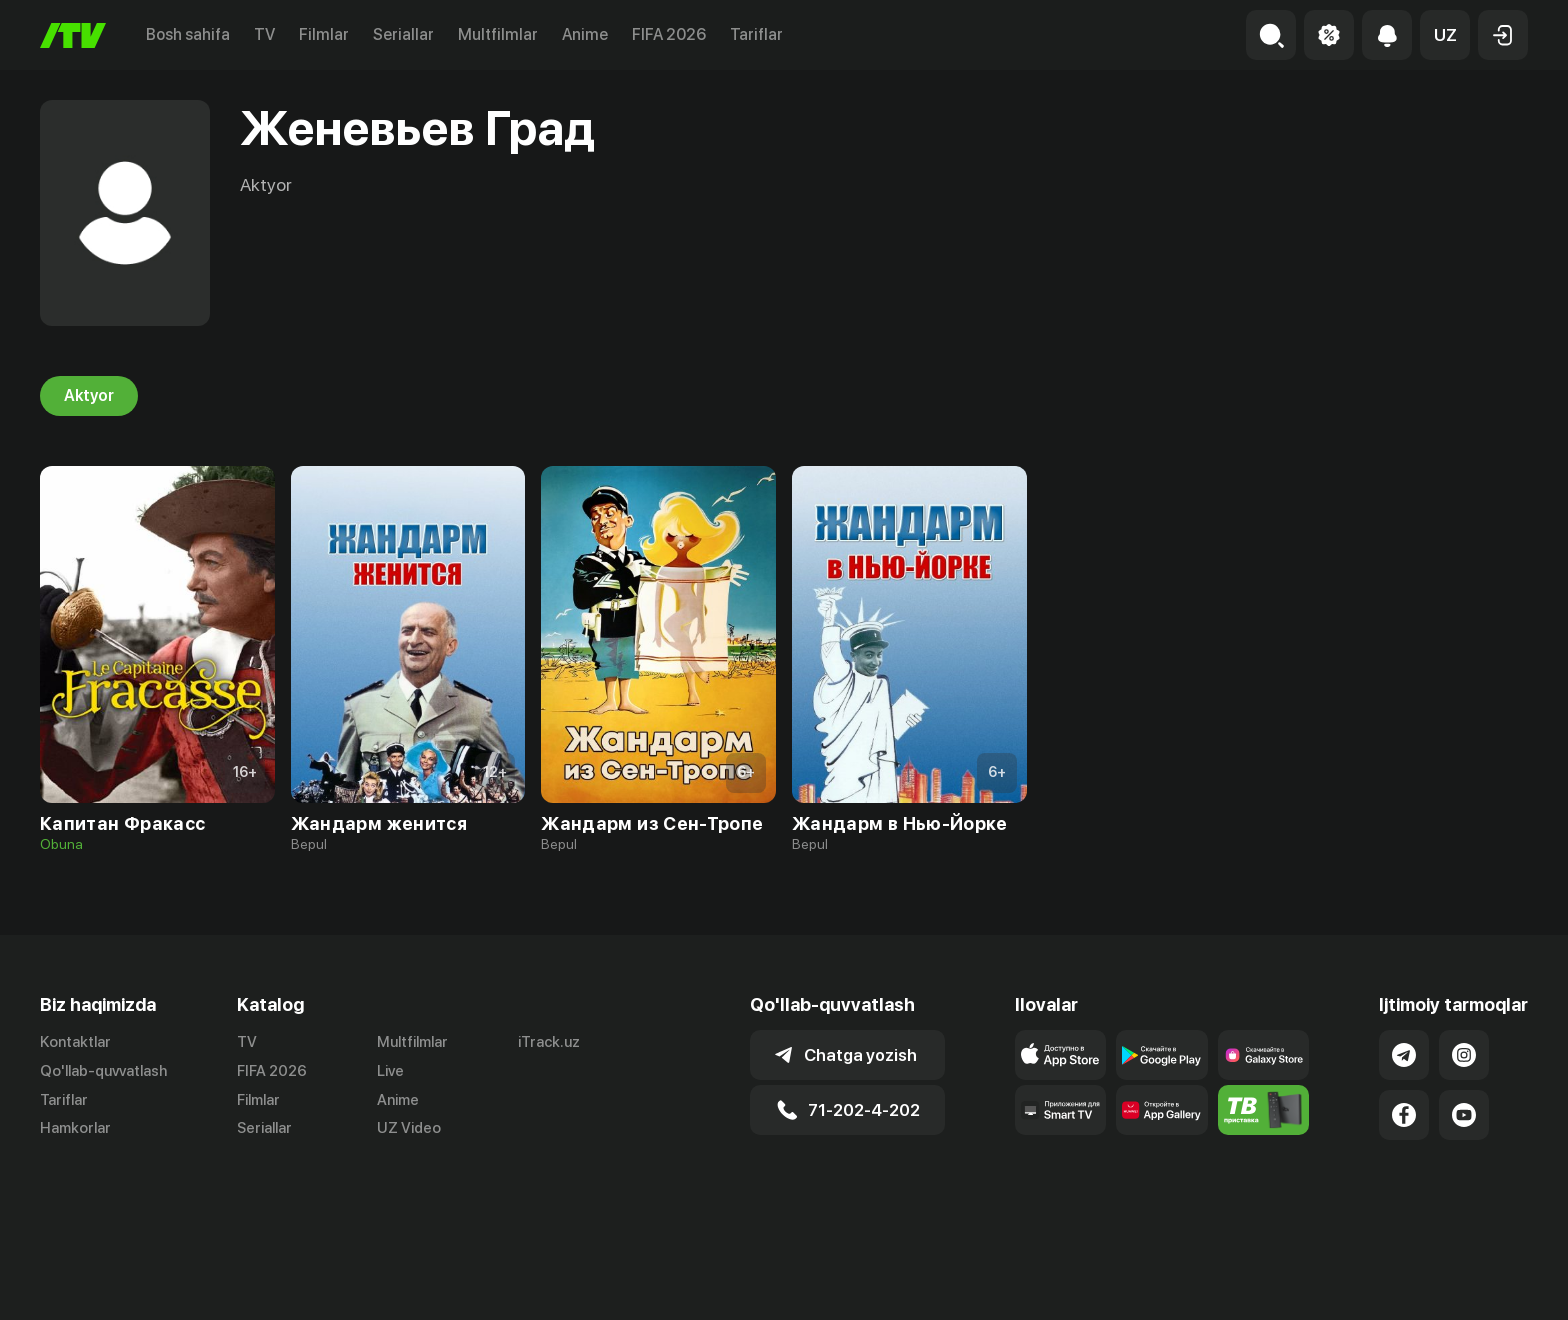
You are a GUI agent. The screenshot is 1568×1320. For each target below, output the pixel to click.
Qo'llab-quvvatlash (103, 1071)
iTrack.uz (549, 1042)
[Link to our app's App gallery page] (1162, 1110)
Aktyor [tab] (89, 396)
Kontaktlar (75, 1042)
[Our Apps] (1061, 1110)
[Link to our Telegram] (1404, 1055)
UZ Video (409, 1129)
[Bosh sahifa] (73, 35)
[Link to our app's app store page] (1061, 1055)
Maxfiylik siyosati (1470, 1283)
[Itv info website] (1264, 1110)
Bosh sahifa (188, 34)
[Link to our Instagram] (1464, 1055)
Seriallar (403, 34)
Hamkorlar (75, 1129)
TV (264, 34)
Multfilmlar (498, 34)
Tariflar (756, 34)
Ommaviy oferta (1334, 1283)
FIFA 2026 (669, 34)
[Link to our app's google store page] (1162, 1055)
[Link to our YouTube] (1464, 1115)
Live (390, 1071)
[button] (1445, 35)
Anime (585, 34)
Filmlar (324, 34)
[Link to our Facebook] (1404, 1115)
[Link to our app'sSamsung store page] (1264, 1055)
